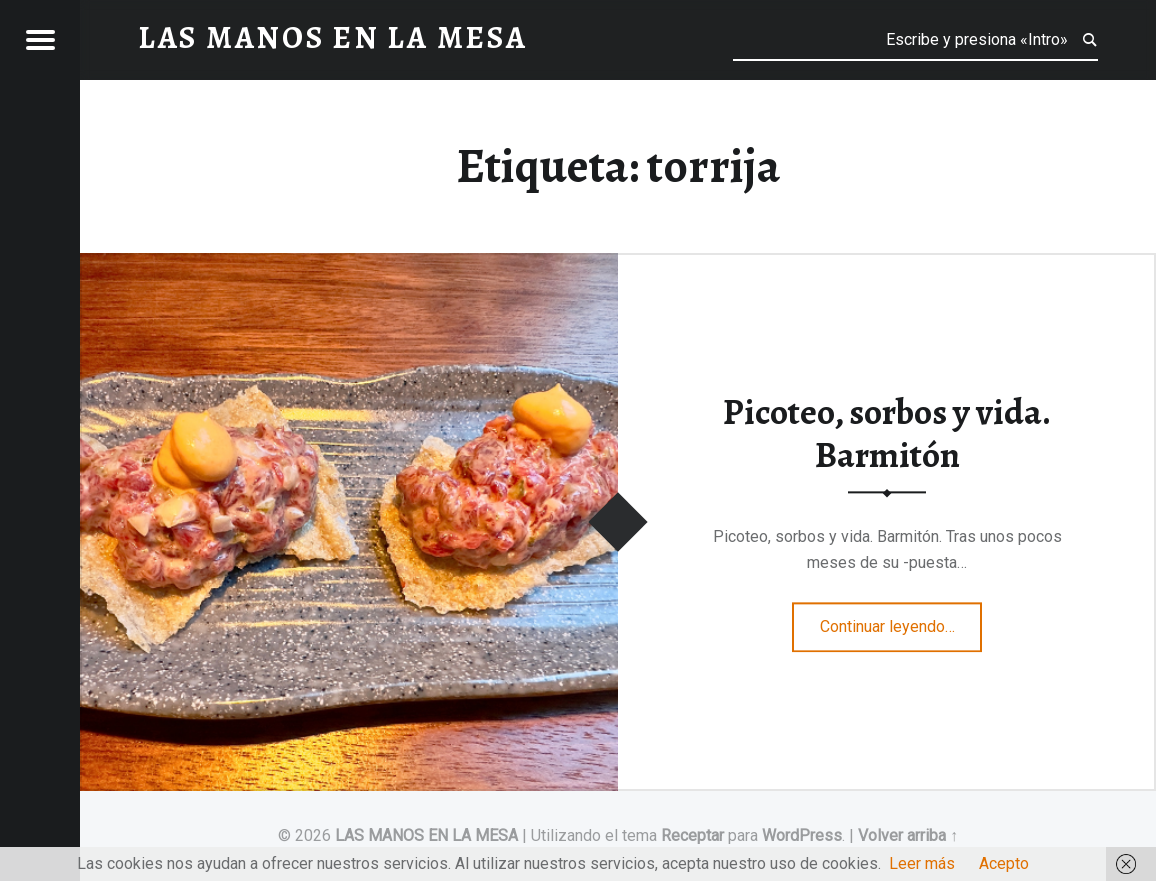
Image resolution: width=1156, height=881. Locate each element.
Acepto (1004, 863)
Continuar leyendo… (901, 620)
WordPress (802, 835)
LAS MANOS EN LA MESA (426, 835)
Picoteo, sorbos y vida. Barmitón (887, 434)
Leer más (922, 863)
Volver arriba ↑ (908, 835)
